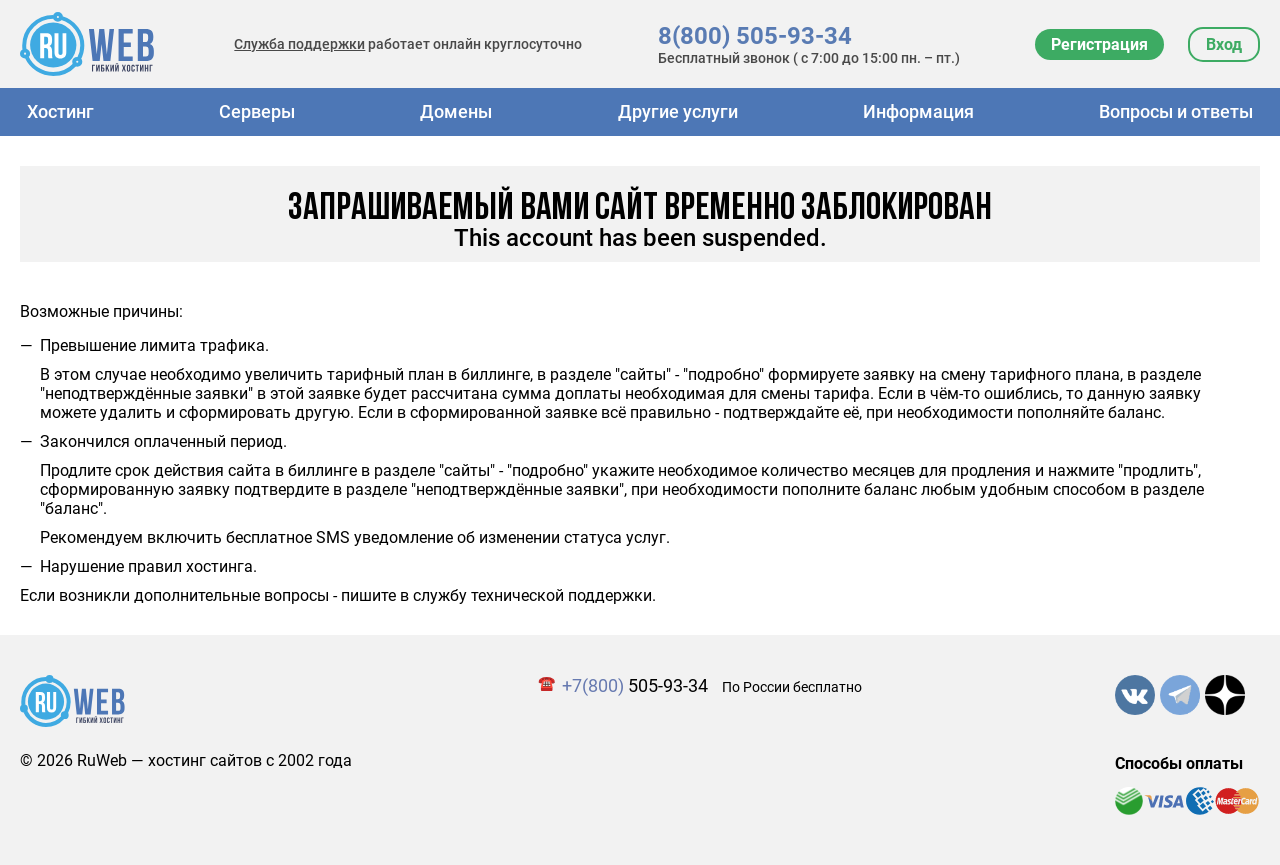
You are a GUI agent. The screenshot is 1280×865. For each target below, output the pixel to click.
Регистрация (1099, 44)
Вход (1224, 44)
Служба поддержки (299, 44)
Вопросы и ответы (1176, 111)
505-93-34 (635, 685)
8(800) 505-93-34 (755, 36)
